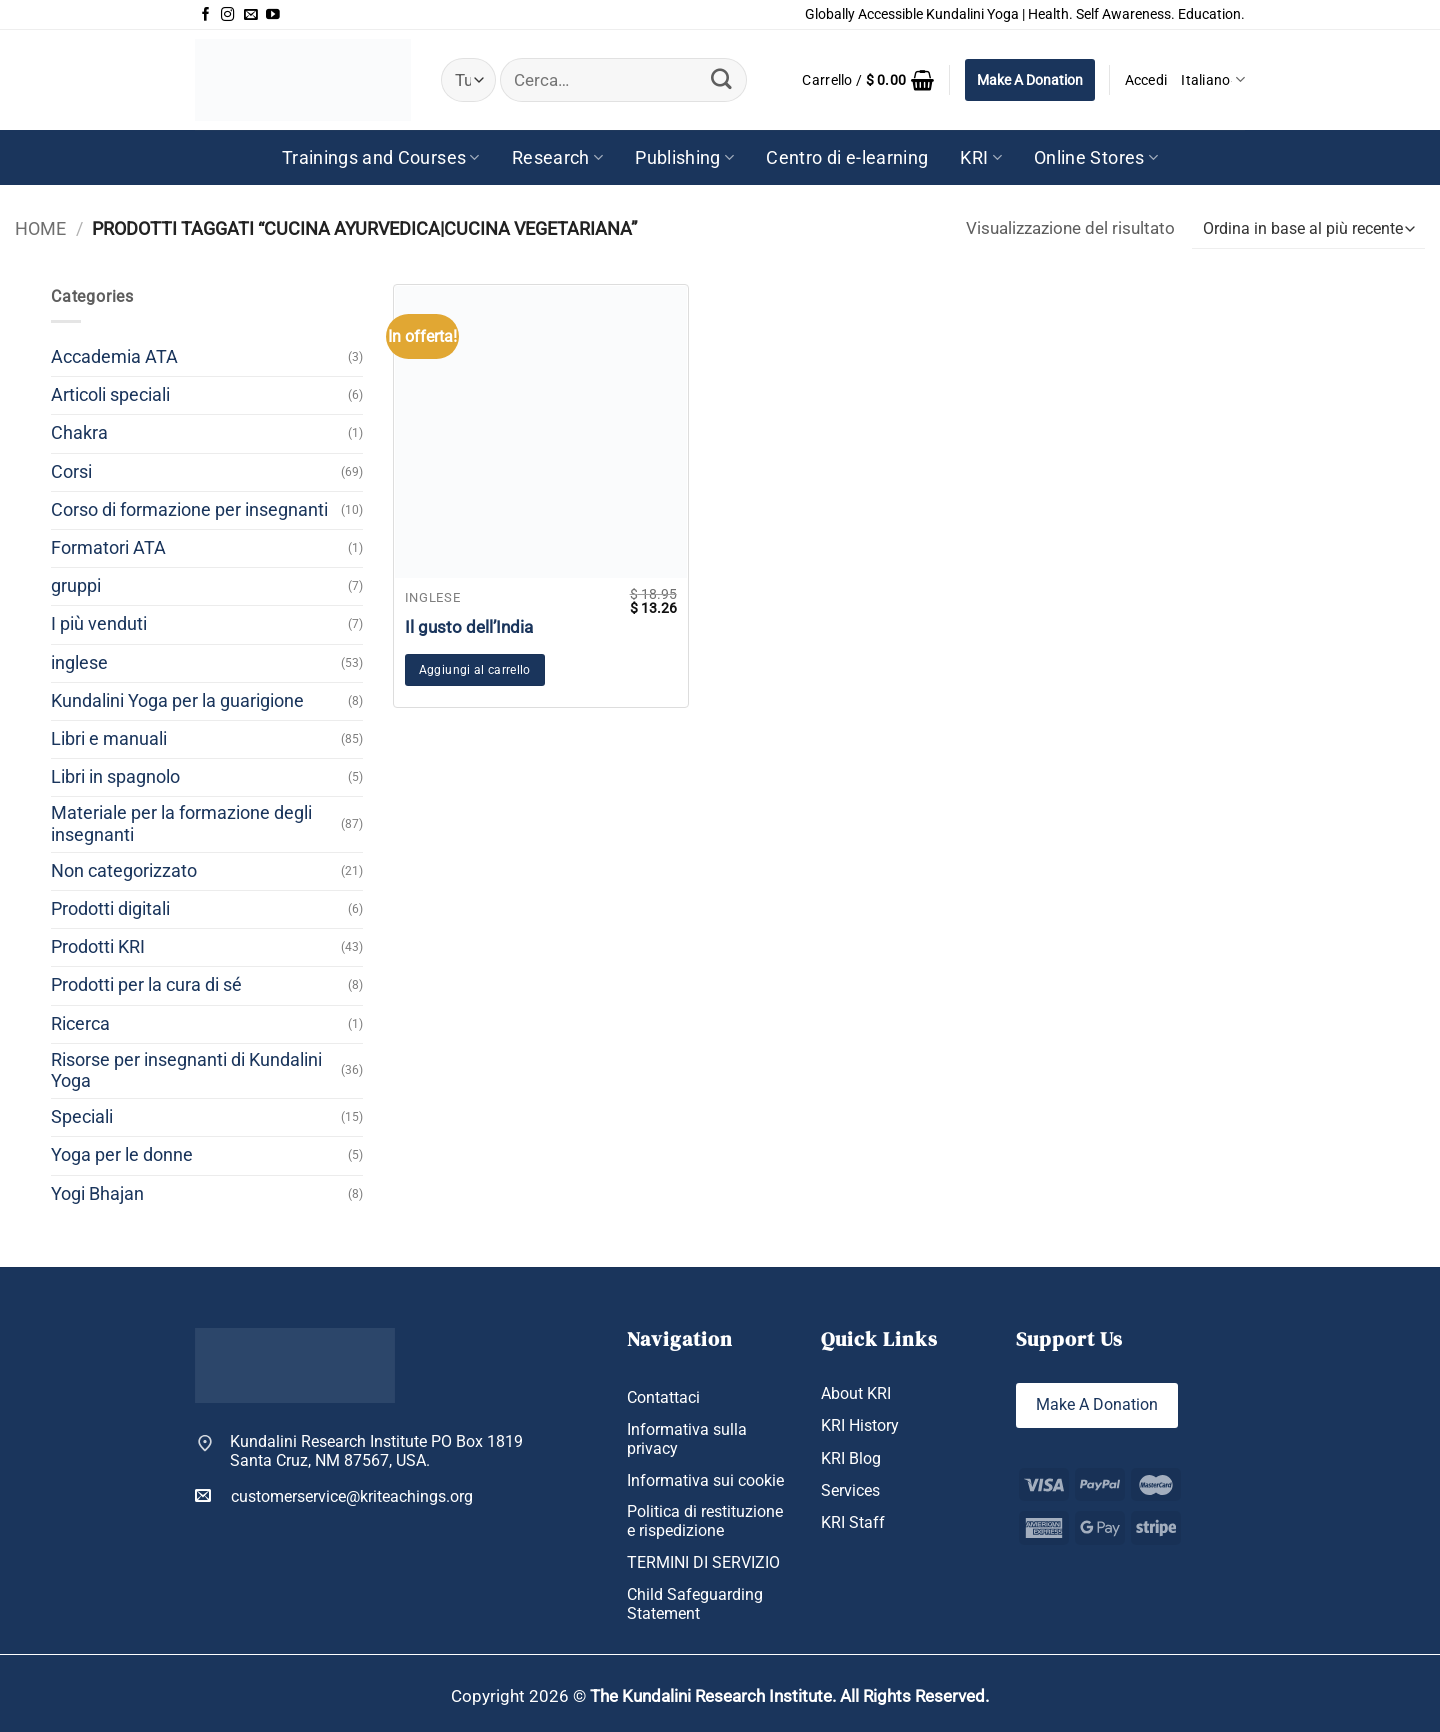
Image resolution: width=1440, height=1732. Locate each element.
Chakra (79, 433)
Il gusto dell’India (469, 627)
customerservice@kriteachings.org (334, 1496)
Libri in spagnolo (115, 777)
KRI (981, 158)
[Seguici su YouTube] (273, 15)
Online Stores (1096, 158)
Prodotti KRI (98, 947)
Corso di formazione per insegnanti (189, 510)
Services (850, 1490)
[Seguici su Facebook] (206, 15)
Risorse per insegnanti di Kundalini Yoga (186, 1070)
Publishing (684, 158)
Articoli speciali (110, 395)
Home (40, 228)
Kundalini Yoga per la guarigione (177, 701)
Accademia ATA (114, 357)
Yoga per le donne (122, 1155)
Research (557, 158)
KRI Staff (853, 1522)
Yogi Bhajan (97, 1194)
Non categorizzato (124, 871)
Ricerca (80, 1024)
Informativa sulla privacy (687, 1439)
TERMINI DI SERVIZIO (703, 1562)
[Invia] (722, 79)
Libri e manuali (109, 739)
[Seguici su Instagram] (228, 15)
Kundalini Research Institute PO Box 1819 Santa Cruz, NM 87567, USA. (376, 1451)
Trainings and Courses (381, 158)
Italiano (1213, 79)
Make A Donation (1030, 80)
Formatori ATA (108, 548)
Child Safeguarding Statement (695, 1604)
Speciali (82, 1117)
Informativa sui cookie (705, 1480)
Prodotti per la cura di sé (146, 985)
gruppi (76, 586)
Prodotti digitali (110, 909)
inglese (79, 663)
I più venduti (99, 624)
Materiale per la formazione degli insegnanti (181, 823)
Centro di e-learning (847, 158)
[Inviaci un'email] (251, 15)
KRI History (860, 1425)
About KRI (856, 1393)
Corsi (71, 472)
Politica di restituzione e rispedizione (705, 1521)
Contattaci (663, 1397)
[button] (868, 80)
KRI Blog (851, 1458)
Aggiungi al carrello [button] (475, 670)
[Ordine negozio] (1308, 229)
